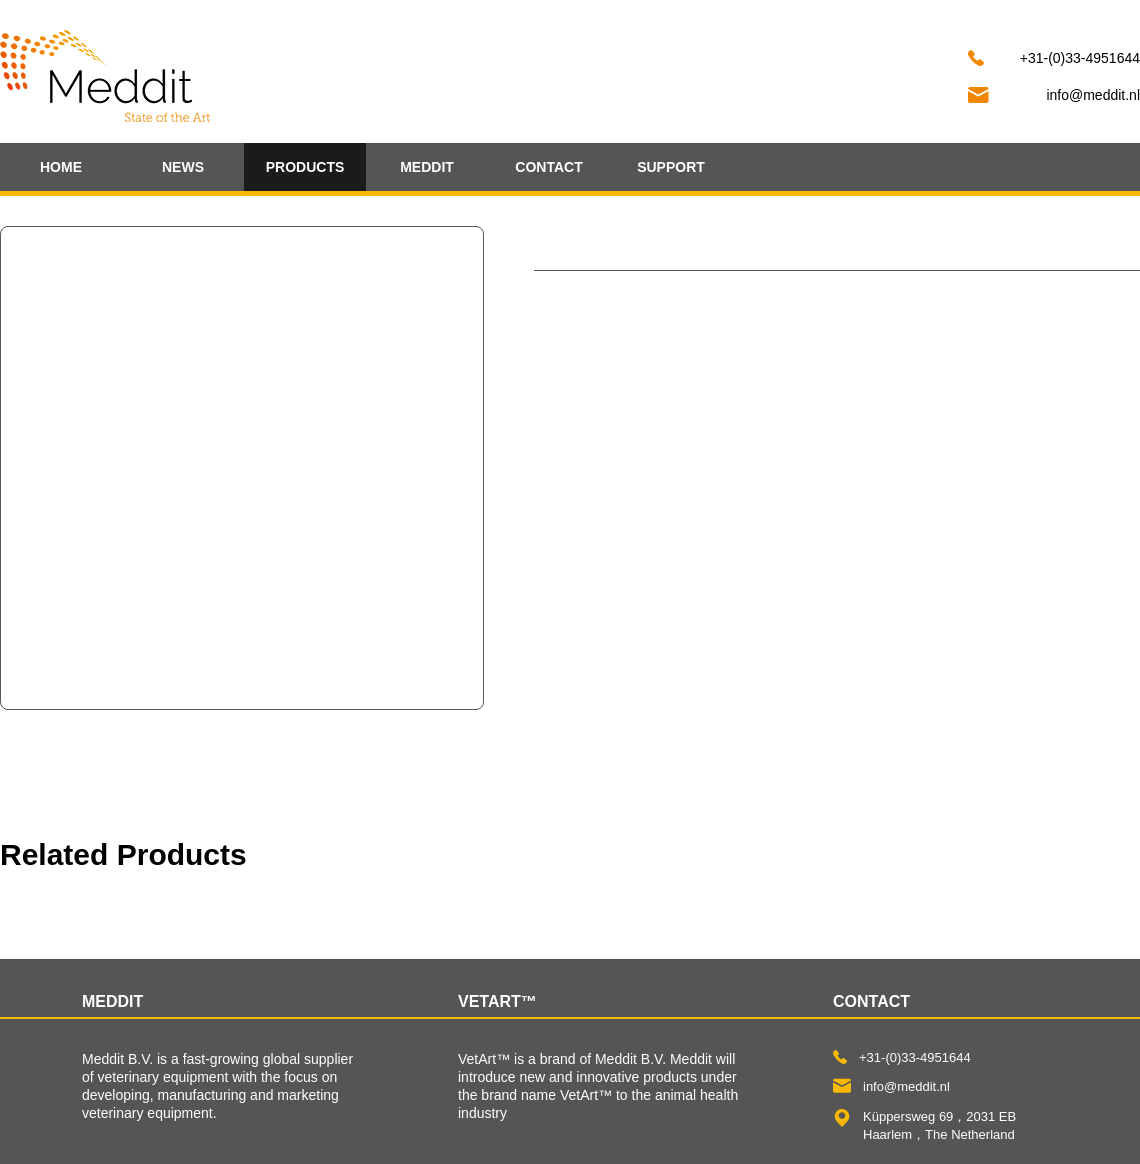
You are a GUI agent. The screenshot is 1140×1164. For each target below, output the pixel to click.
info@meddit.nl (1093, 95)
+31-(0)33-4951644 (1080, 58)
